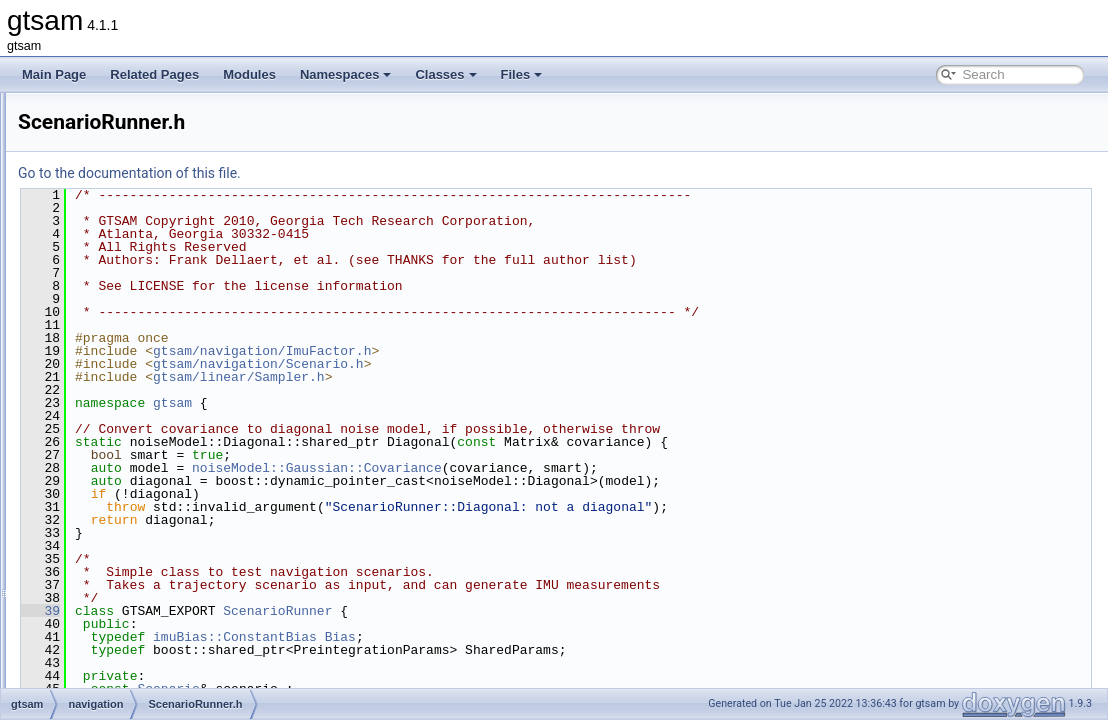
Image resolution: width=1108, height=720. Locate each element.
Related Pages (154, 74)
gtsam (422, 403)
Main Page (54, 74)
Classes (445, 74)
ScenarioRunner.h (146, 412)
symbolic (105, 566)
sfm (91, 522)
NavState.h (127, 280)
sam (93, 500)
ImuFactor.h (129, 170)
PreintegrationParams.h (161, 368)
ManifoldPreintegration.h (163, 258)
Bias (590, 637)
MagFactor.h (131, 192)
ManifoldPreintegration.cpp (169, 236)
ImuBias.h (124, 126)
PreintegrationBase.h (154, 346)
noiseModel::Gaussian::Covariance (567, 468)
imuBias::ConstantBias (485, 637)
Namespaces (346, 74)
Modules (249, 74)
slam (94, 544)
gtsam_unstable (108, 654)
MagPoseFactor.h (145, 214)
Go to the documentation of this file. (379, 173)
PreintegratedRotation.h (161, 324)
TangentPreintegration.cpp (168, 434)
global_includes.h (128, 588)
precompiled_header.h (141, 632)
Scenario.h (126, 390)
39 (290, 611)
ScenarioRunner (527, 611)
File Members (86, 676)
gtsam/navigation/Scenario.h (508, 364)
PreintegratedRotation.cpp (167, 302)
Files (522, 74)
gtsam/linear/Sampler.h (489, 377)
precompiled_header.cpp (147, 610)
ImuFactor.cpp (136, 148)
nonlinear (106, 478)
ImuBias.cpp (131, 104)
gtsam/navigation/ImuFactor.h (512, 351)
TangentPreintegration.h (161, 456)
